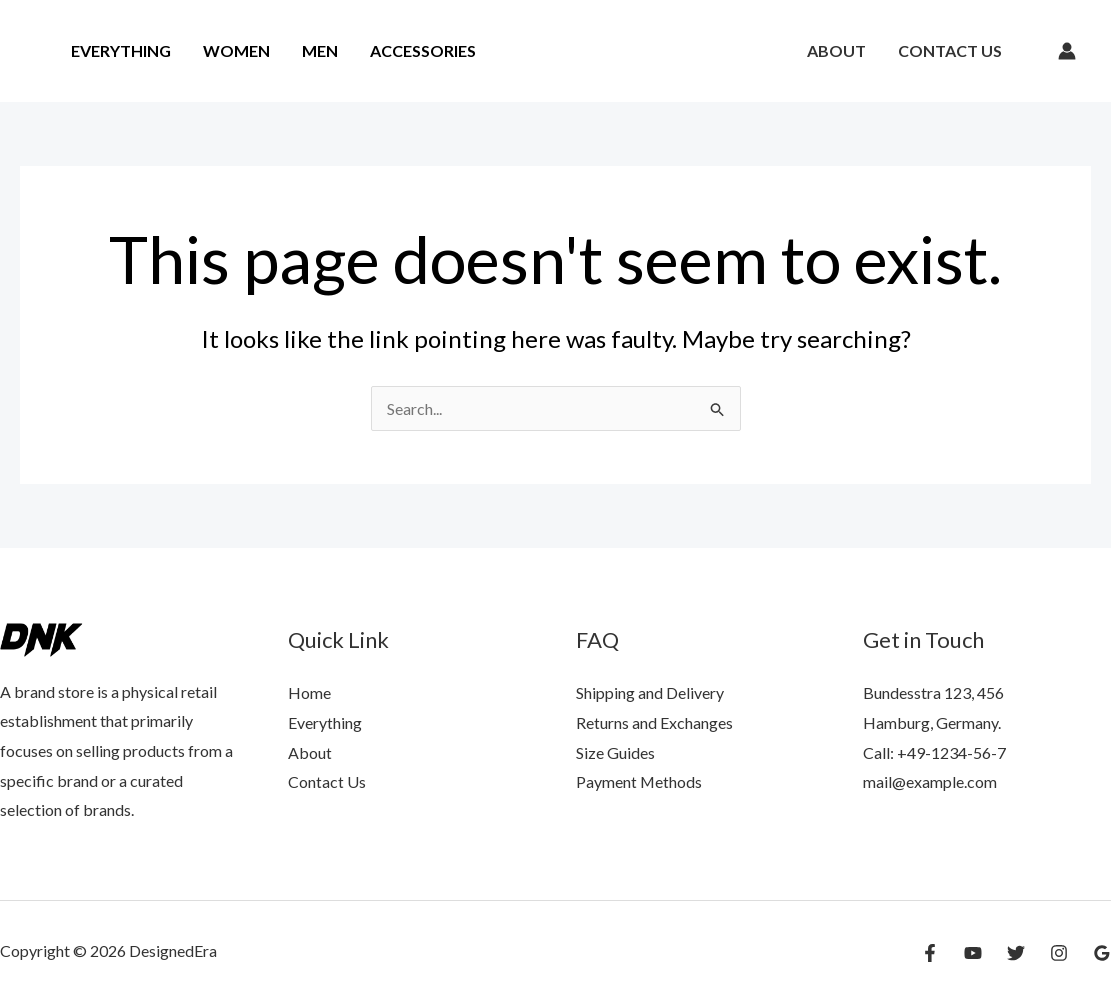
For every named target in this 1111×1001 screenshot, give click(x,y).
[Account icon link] (1067, 51)
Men (320, 50)
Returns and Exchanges (654, 722)
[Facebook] (930, 953)
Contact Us (950, 50)
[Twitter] (1016, 953)
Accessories (423, 50)
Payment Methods (639, 781)
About (836, 50)
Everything (121, 50)
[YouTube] (973, 953)
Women (236, 50)
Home (309, 692)
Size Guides (615, 752)
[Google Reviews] (1102, 953)
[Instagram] (1059, 953)
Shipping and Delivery (650, 692)
